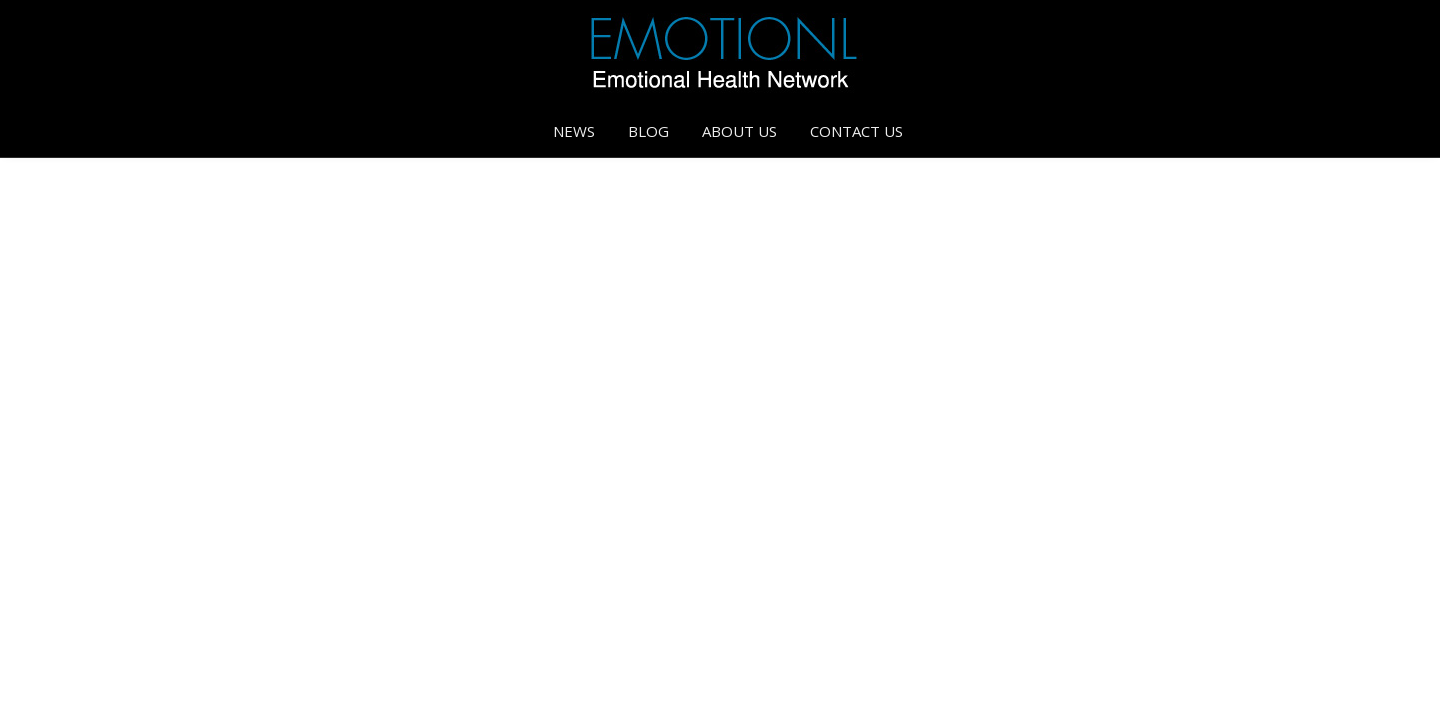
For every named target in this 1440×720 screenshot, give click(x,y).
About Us (739, 131)
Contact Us (856, 131)
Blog (648, 131)
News (574, 131)
